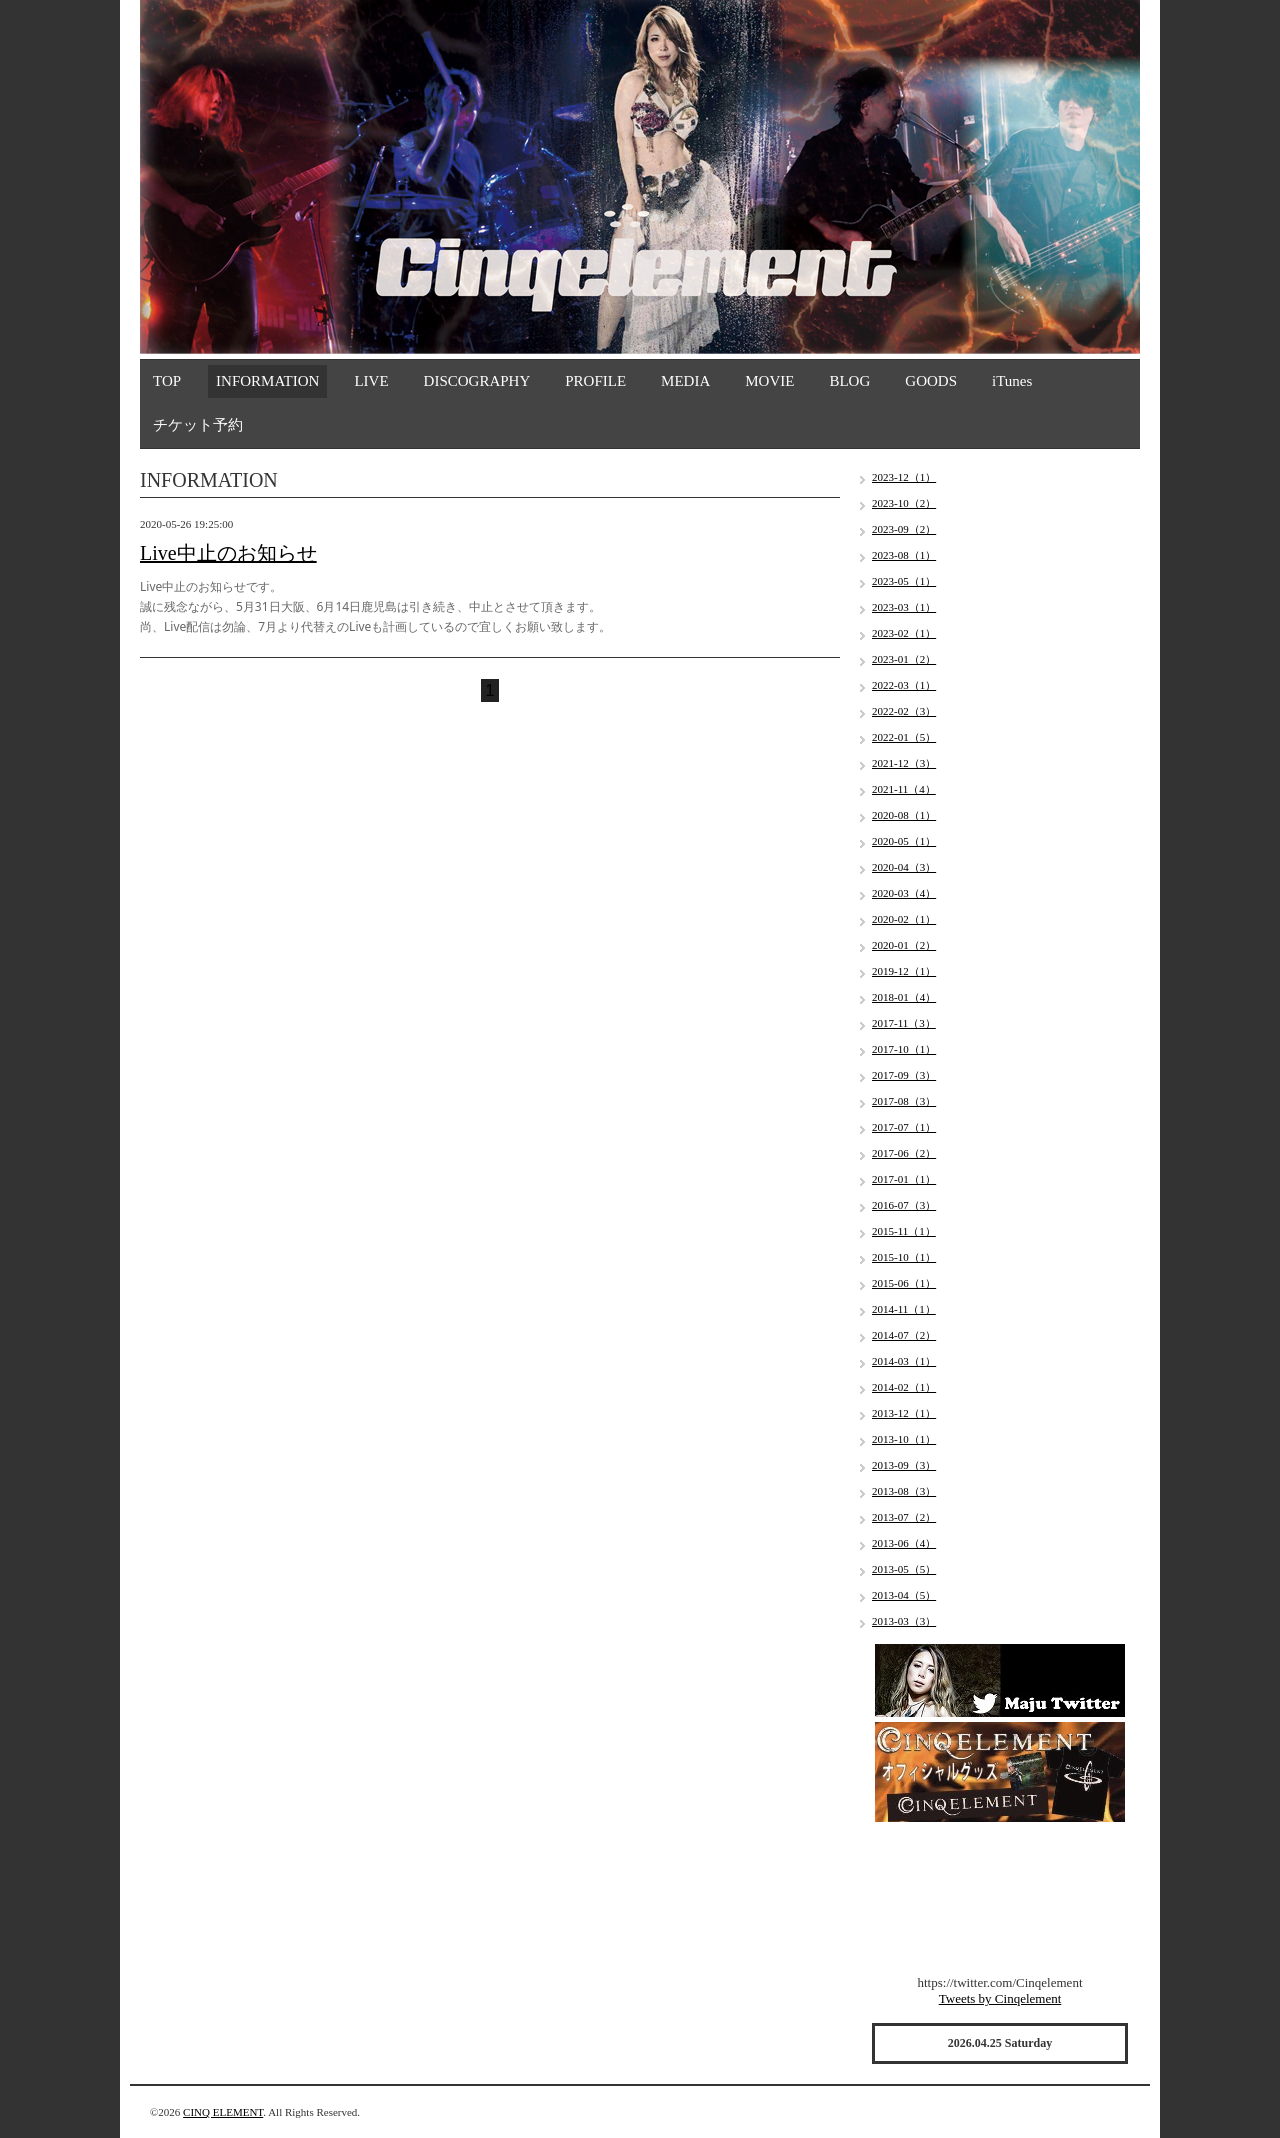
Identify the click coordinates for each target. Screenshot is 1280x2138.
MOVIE (769, 381)
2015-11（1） (904, 1231)
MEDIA (685, 381)
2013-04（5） (904, 1595)
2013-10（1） (904, 1439)
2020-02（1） (904, 919)
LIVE (371, 381)
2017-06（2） (904, 1153)
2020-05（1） (904, 841)
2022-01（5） (904, 737)
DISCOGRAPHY (477, 381)
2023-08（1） (904, 555)
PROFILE (595, 381)
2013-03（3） (904, 1621)
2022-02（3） (904, 711)
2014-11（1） (904, 1309)
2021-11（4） (904, 789)
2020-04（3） (904, 867)
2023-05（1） (904, 581)
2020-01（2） (904, 945)
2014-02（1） (904, 1387)
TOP (167, 381)
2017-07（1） (904, 1127)
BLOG (849, 381)
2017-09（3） (904, 1075)
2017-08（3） (904, 1101)
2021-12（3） (904, 763)
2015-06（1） (904, 1283)
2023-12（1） (904, 477)
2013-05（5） (904, 1569)
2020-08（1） (904, 815)
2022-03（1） (904, 685)
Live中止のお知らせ (228, 553)
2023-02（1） (904, 633)
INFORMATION (267, 381)
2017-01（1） (904, 1179)
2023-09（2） (904, 529)
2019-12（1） (904, 971)
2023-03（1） (904, 607)
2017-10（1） (904, 1049)
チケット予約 (198, 425)
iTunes (1012, 381)
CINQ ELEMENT (223, 2112)
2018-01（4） (904, 997)
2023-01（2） (904, 659)
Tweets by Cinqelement (1000, 1998)
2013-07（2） (904, 1517)
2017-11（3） (904, 1023)
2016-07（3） (904, 1205)
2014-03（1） (904, 1361)
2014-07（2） (904, 1335)
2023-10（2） (904, 503)
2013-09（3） (904, 1465)
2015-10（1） (904, 1257)
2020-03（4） (904, 893)
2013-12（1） (904, 1413)
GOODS (931, 381)
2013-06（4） (904, 1543)
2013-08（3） (904, 1491)
